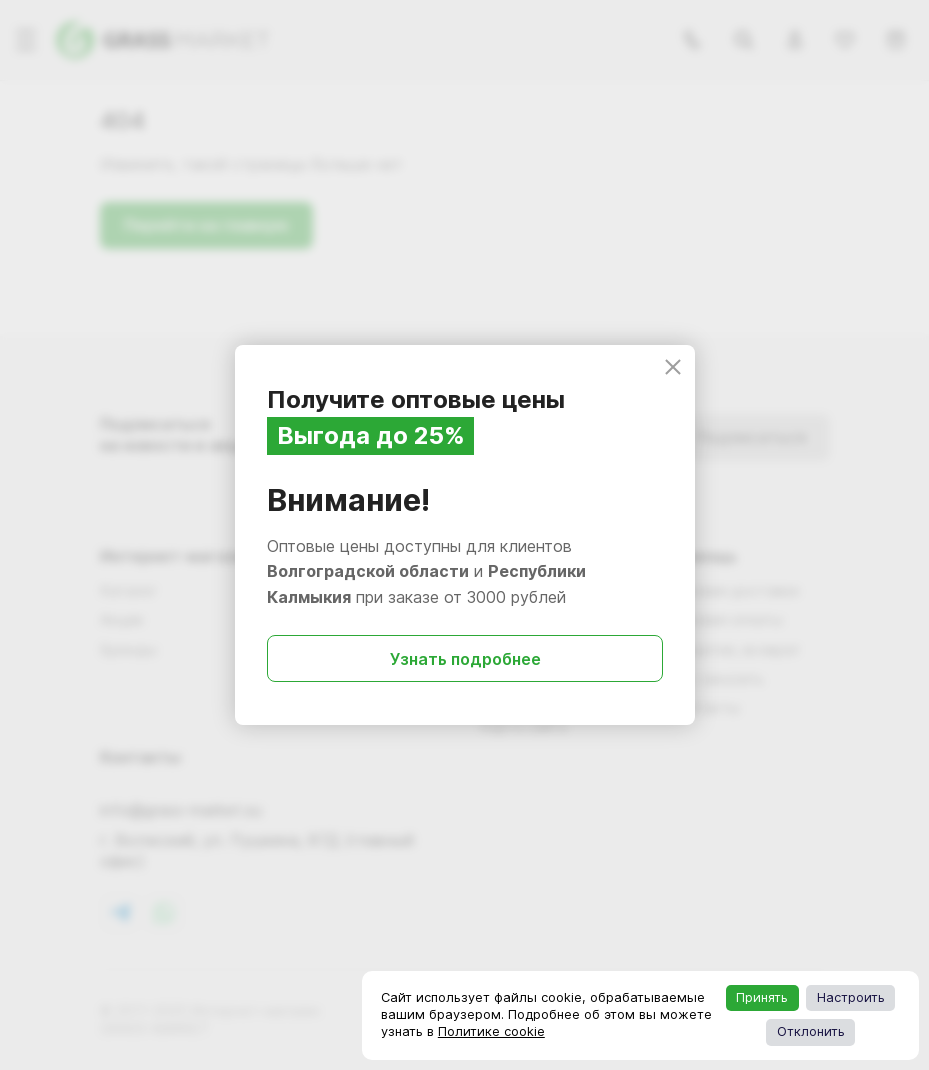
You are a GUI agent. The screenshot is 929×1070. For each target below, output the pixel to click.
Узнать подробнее (464, 659)
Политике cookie (491, 1031)
